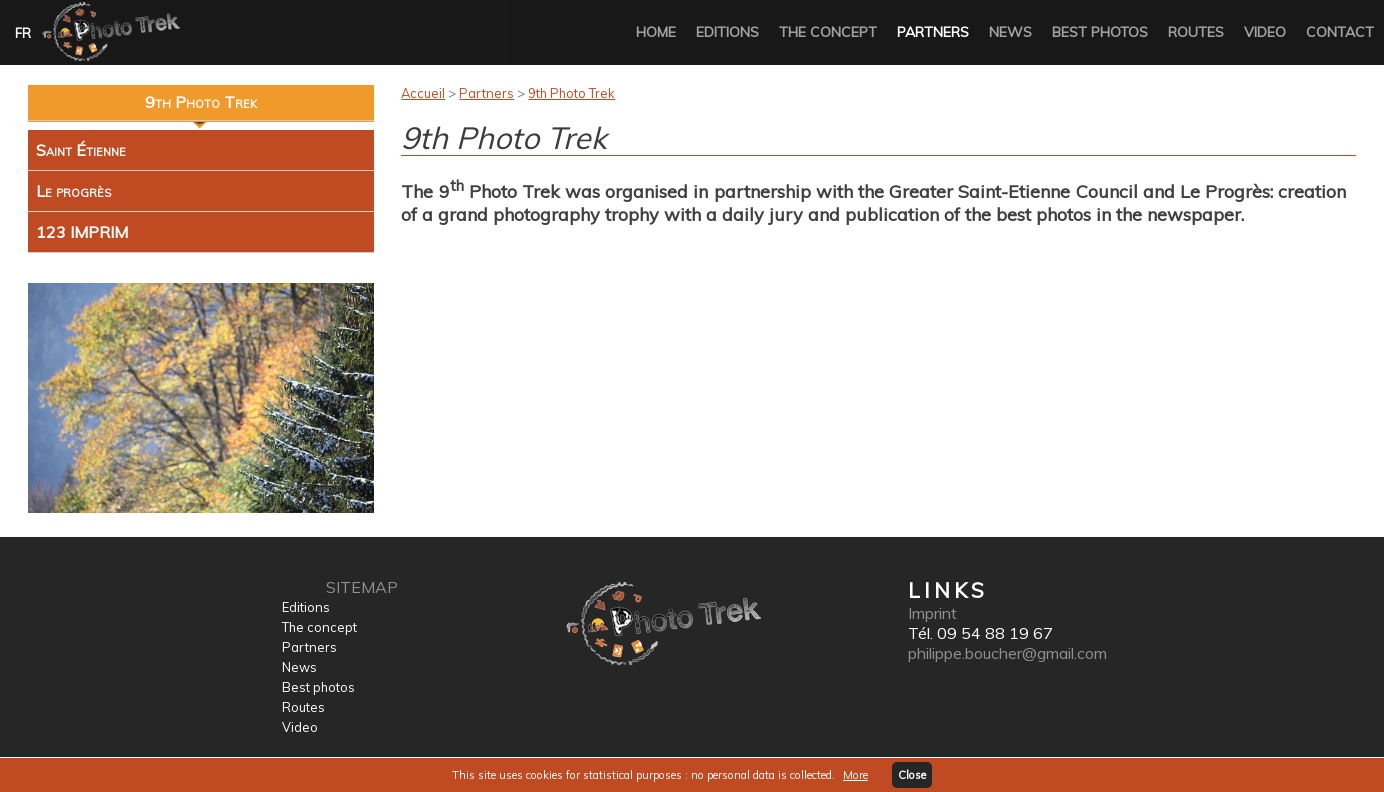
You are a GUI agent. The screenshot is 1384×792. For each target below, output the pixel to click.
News (1010, 32)
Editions (727, 32)
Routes (1196, 32)
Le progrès (73, 191)
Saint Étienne (81, 150)
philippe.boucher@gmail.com (1007, 653)
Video (1265, 32)
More (855, 775)
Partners (933, 32)
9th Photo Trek (571, 93)
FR (23, 33)
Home (656, 32)
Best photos (1100, 32)
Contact (1340, 32)
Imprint (932, 613)
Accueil (423, 93)
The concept (828, 32)
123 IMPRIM (82, 232)
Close (912, 775)
